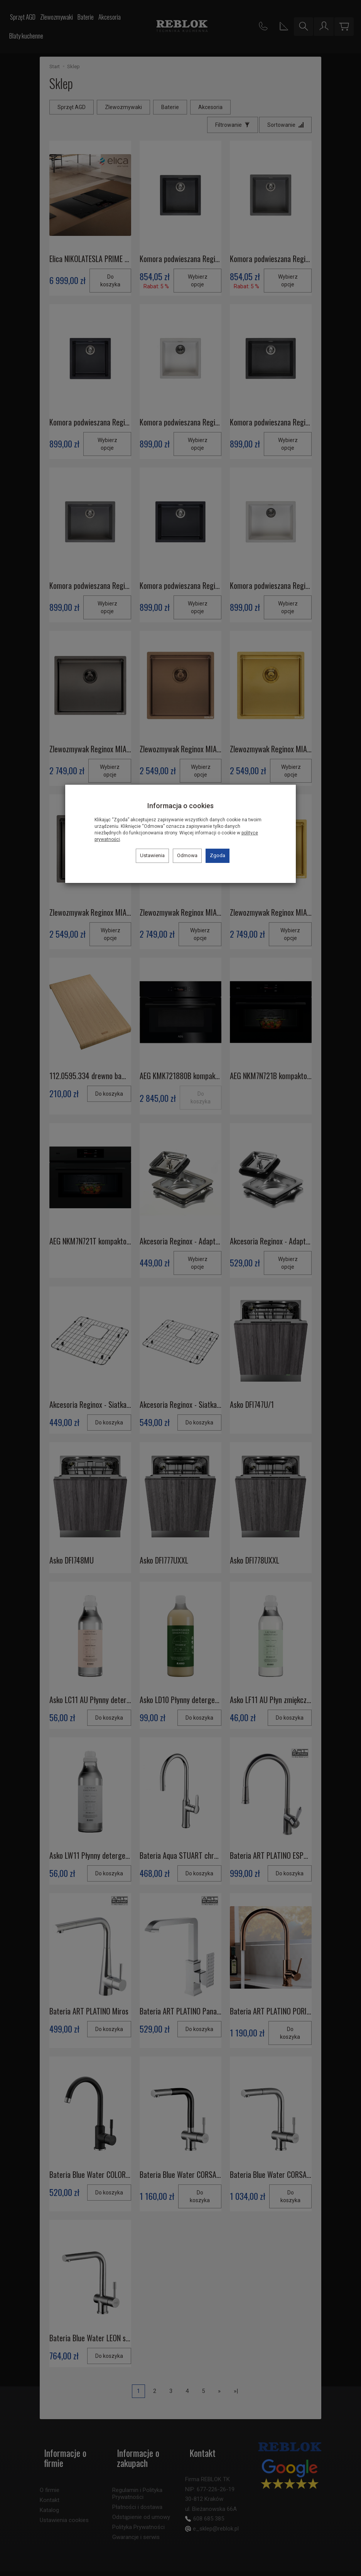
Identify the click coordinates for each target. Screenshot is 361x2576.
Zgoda (217, 855)
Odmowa (187, 855)
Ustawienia (152, 855)
